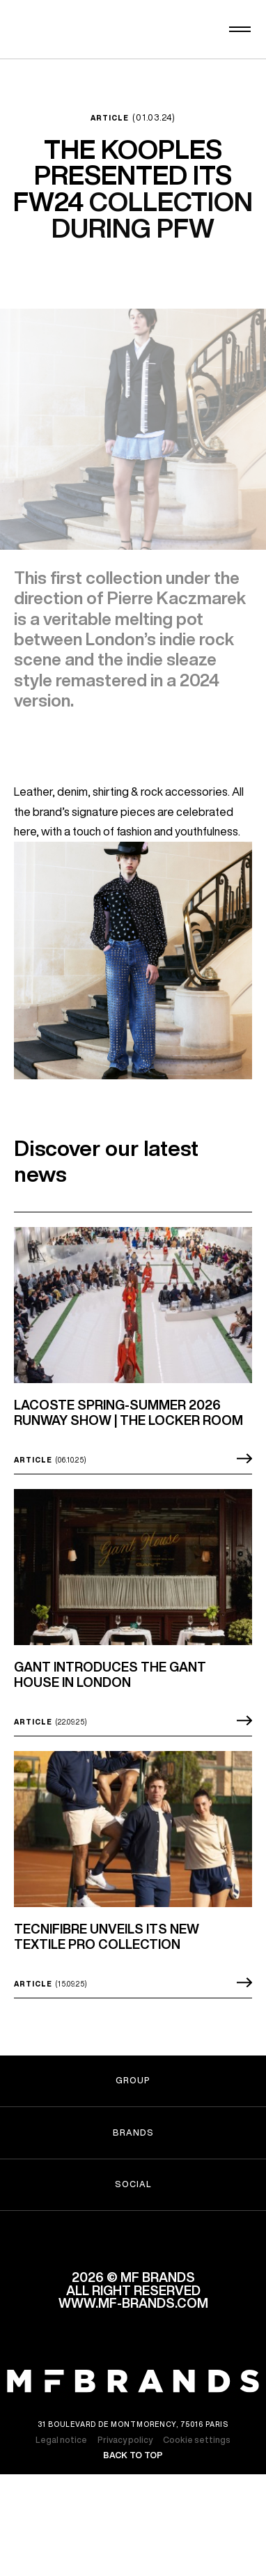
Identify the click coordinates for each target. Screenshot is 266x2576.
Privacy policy (124, 2455)
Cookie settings (196, 2455)
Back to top (133, 2471)
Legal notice (61, 2455)
